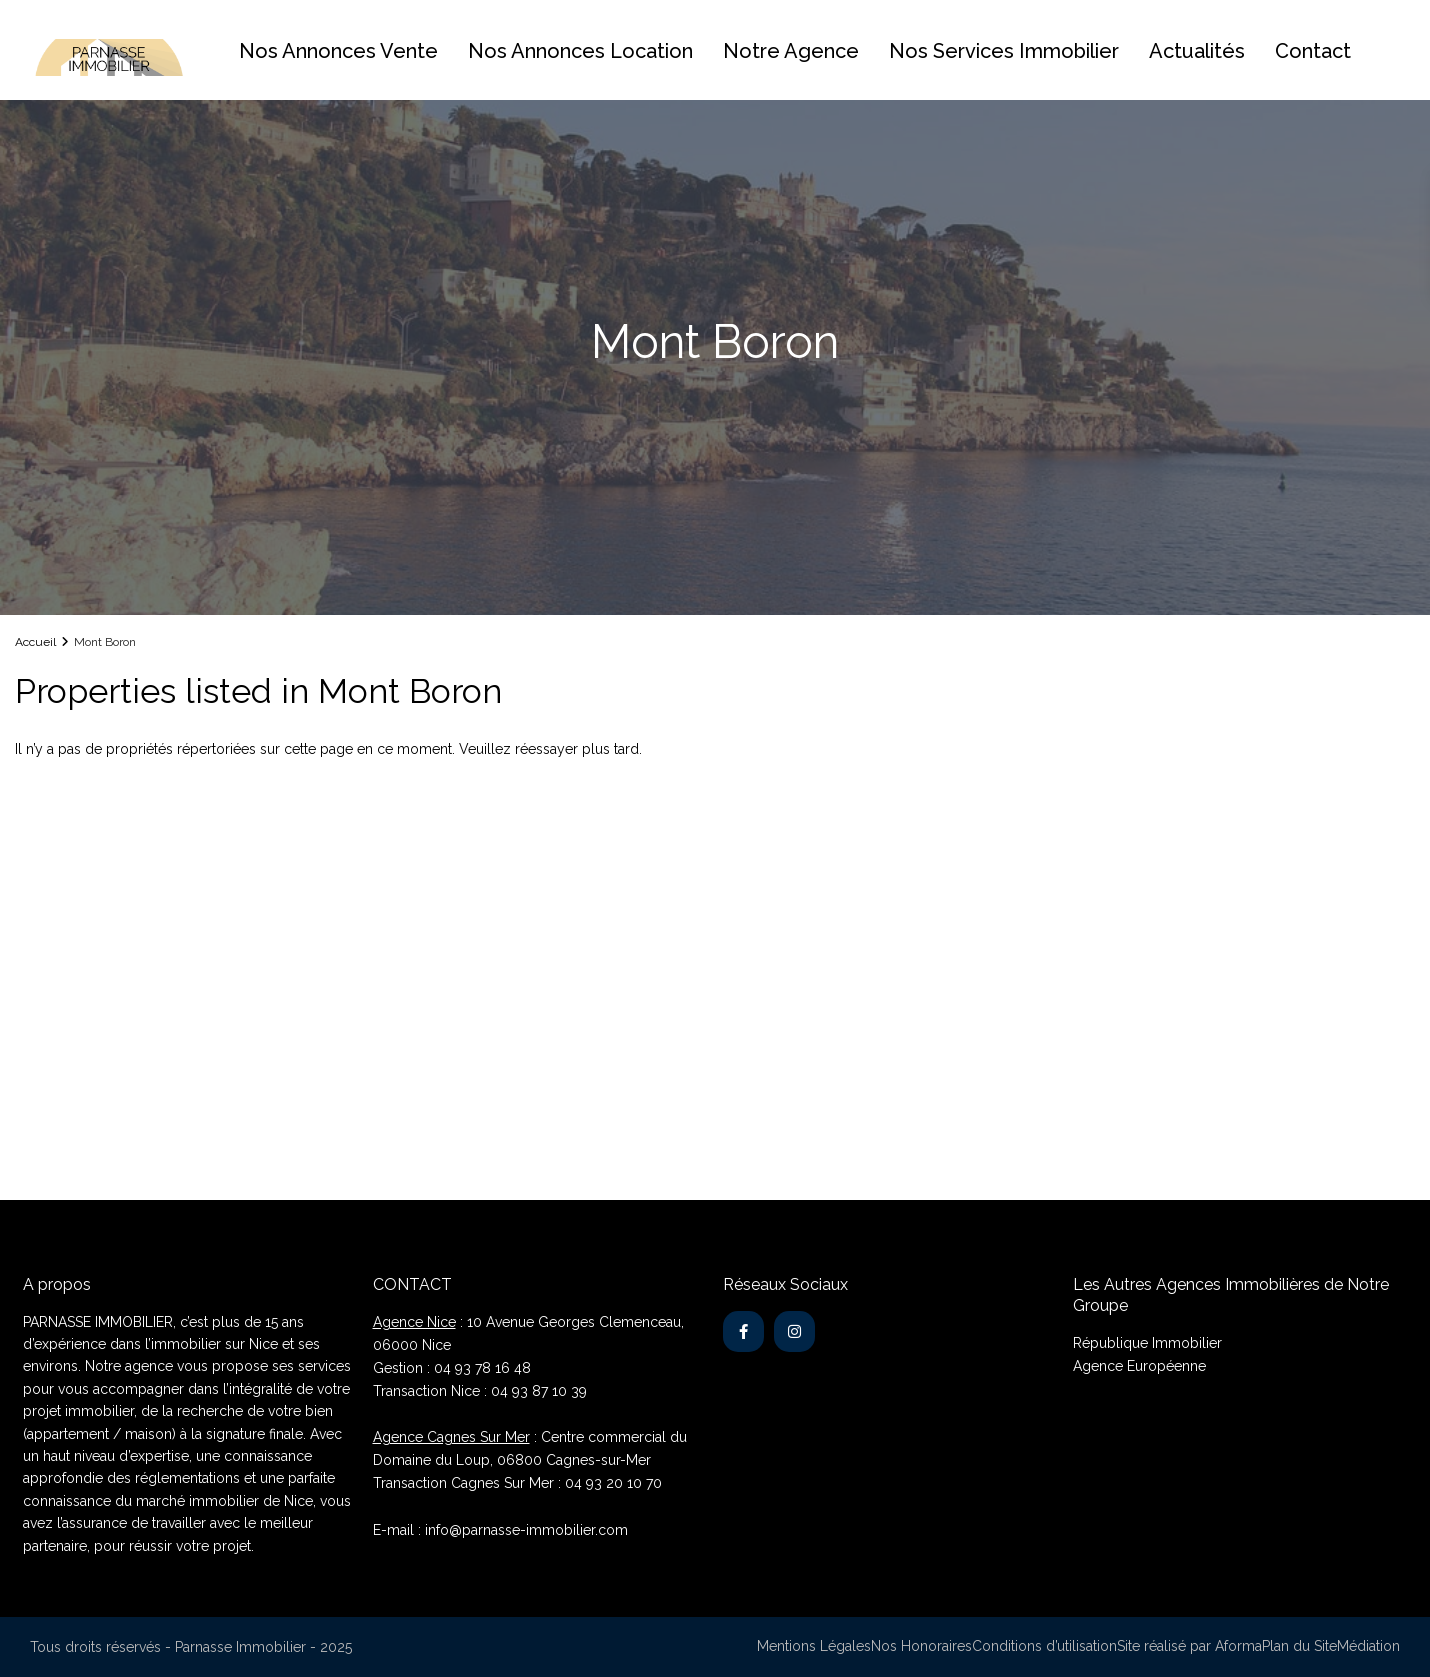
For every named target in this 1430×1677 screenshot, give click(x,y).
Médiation (1368, 1646)
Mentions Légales (814, 1646)
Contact (1313, 51)
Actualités (1197, 51)
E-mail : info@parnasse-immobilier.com (500, 1530)
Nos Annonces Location (580, 51)
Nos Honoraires (921, 1646)
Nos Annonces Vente (338, 51)
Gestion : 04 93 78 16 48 (452, 1368)
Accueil (35, 642)
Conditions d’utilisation (1044, 1646)
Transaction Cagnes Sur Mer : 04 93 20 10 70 (517, 1483)
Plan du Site (1299, 1646)
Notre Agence (791, 51)
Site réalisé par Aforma (1189, 1646)
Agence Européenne (1139, 1366)
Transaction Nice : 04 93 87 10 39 (480, 1391)
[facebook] (743, 1331)
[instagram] (794, 1331)
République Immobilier (1147, 1343)
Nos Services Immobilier (1004, 51)
